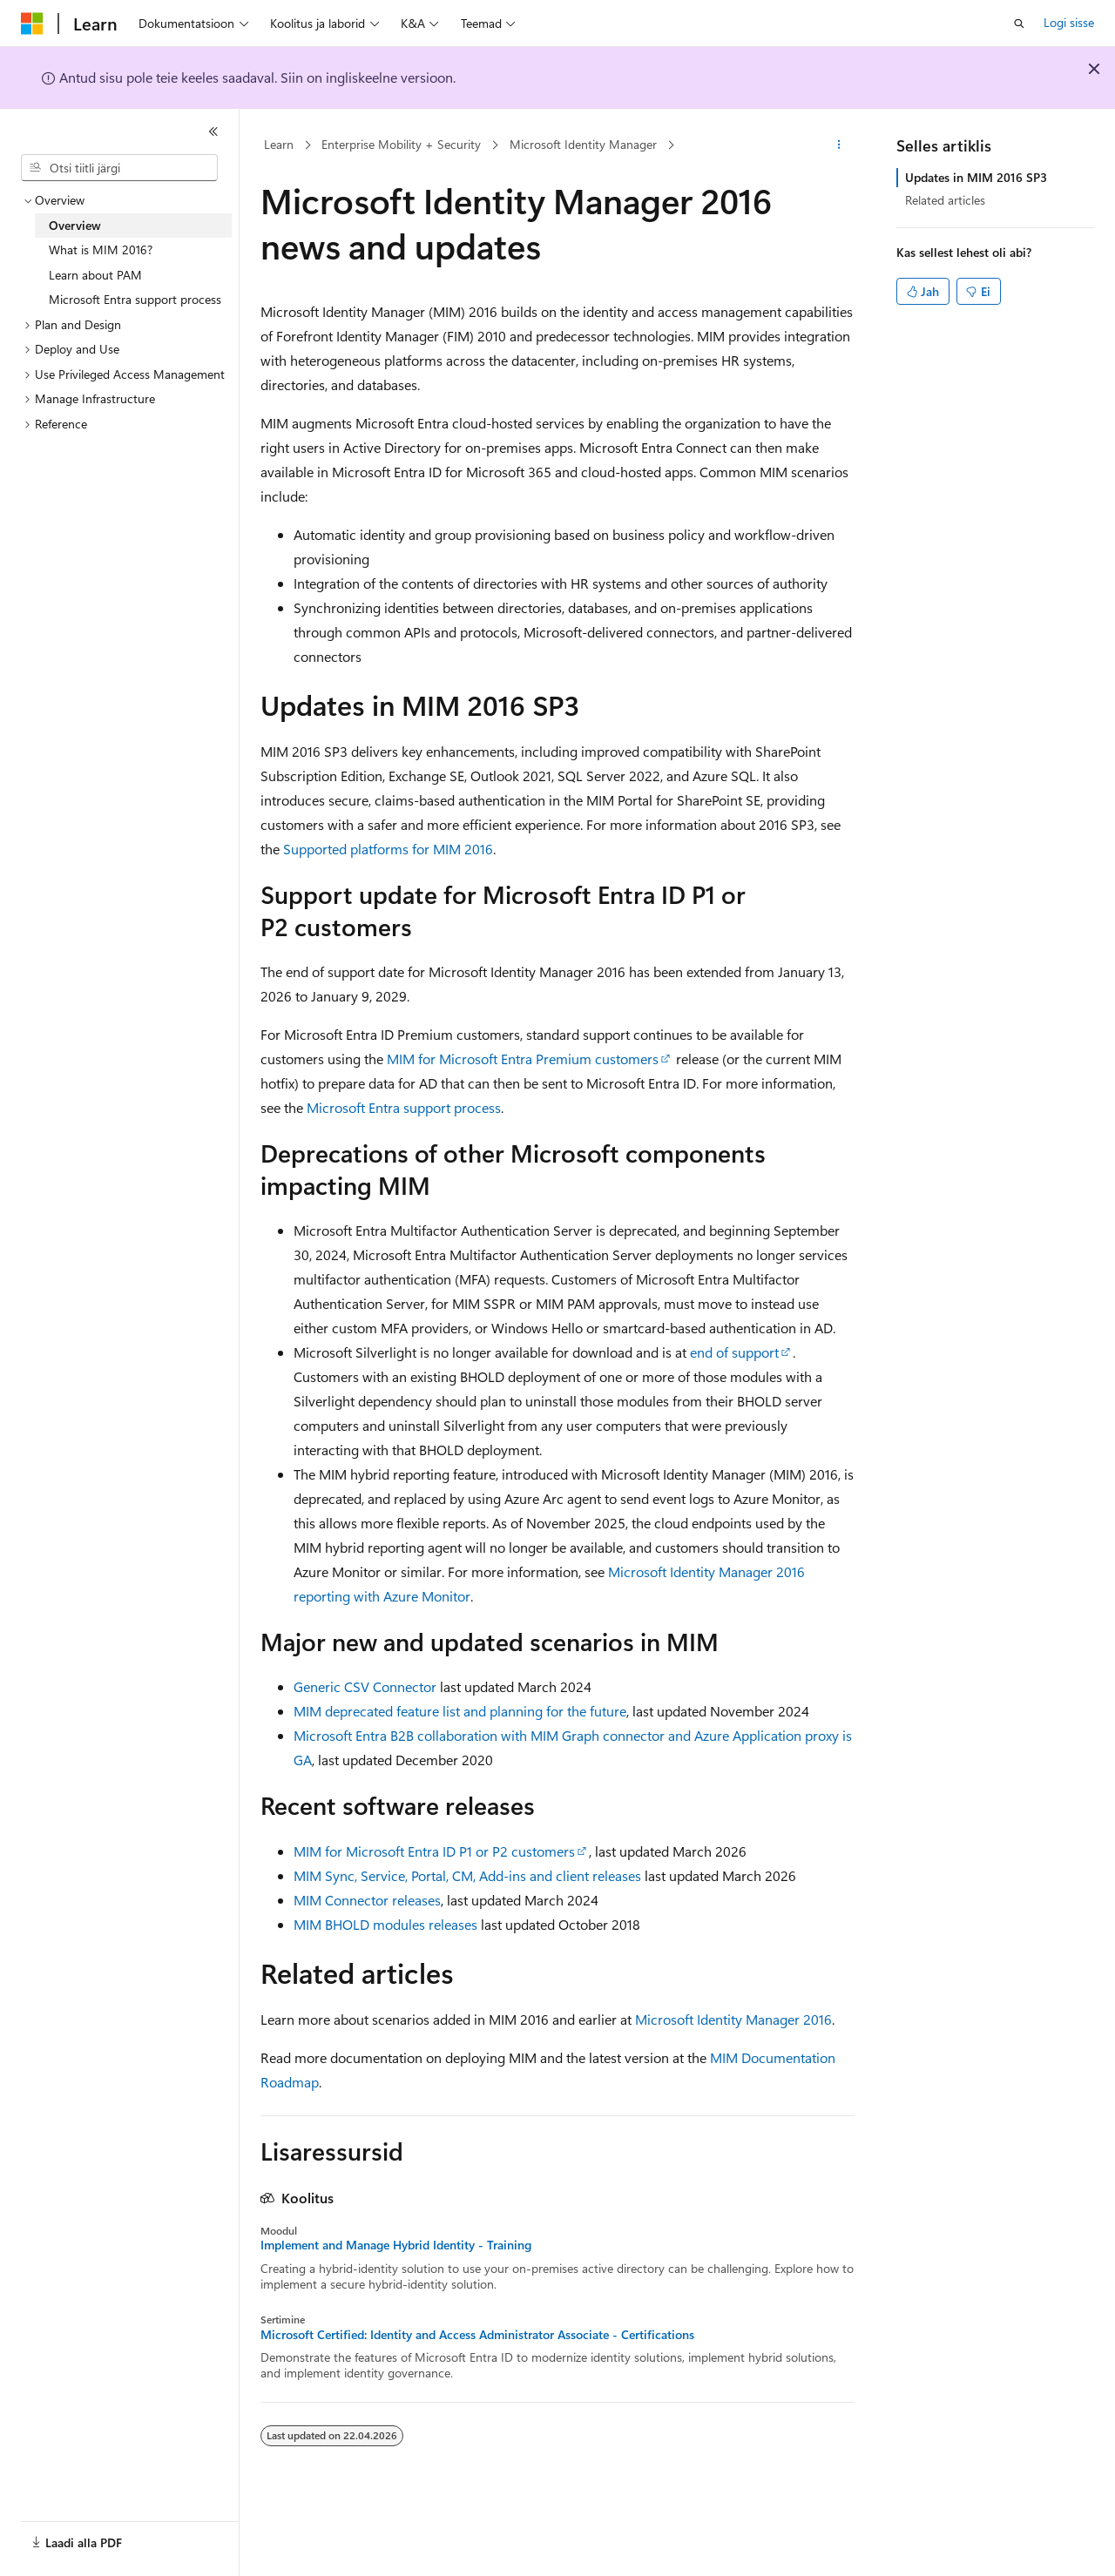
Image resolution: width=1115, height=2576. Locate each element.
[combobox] (119, 168)
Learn (279, 144)
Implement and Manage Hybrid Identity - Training (395, 2245)
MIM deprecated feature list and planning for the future (460, 1711)
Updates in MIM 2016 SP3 (976, 177)
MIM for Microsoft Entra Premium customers (523, 1058)
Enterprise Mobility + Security (401, 144)
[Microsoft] (32, 23)
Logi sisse (1069, 22)
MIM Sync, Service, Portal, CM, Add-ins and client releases (467, 1875)
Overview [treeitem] (75, 225)
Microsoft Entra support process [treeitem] (135, 299)
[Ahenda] (213, 131)
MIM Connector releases (367, 1900)
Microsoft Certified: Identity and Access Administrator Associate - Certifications (477, 2335)
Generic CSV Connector (365, 1686)
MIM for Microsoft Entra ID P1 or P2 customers (434, 1851)
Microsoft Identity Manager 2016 (733, 2019)
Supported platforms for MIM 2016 (388, 849)
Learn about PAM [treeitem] (95, 274)
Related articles (945, 200)
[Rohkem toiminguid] (839, 145)
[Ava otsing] (1019, 23)
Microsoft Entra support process (404, 1107)
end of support (734, 1352)
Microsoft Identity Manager (583, 144)
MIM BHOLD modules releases (385, 1924)
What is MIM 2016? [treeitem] (100, 249)
